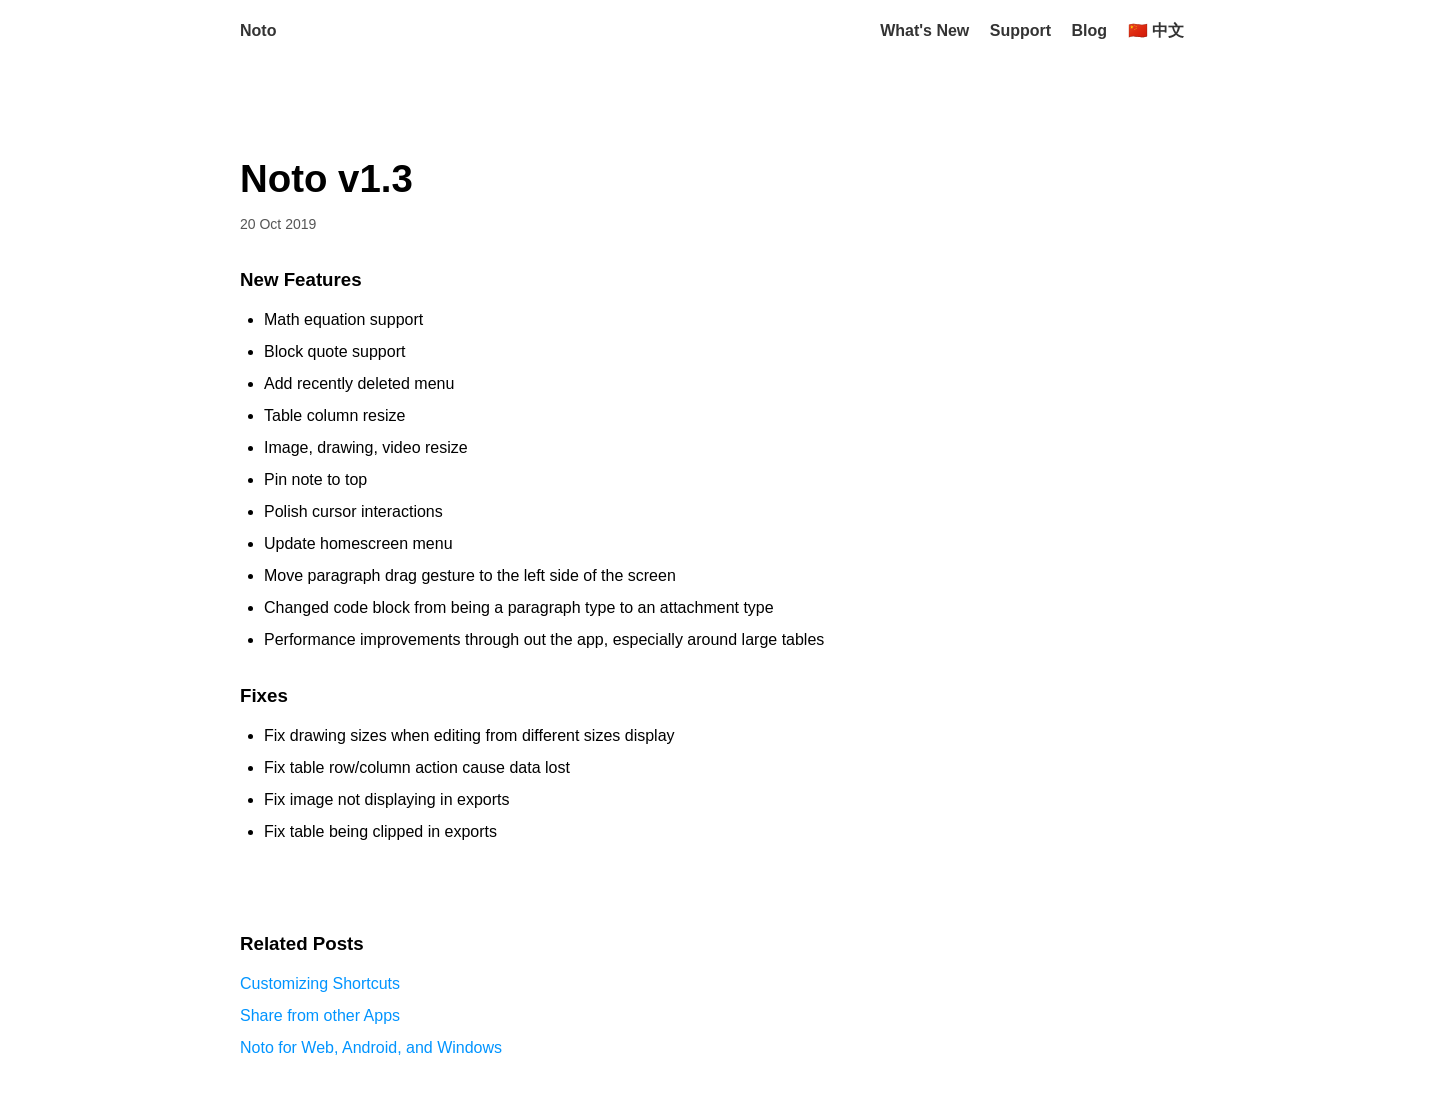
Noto (258, 30)
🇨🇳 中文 (1156, 30)
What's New (924, 30)
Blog (1090, 30)
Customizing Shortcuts (320, 983)
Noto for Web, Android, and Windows (371, 1047)
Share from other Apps (320, 1015)
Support (1020, 30)
